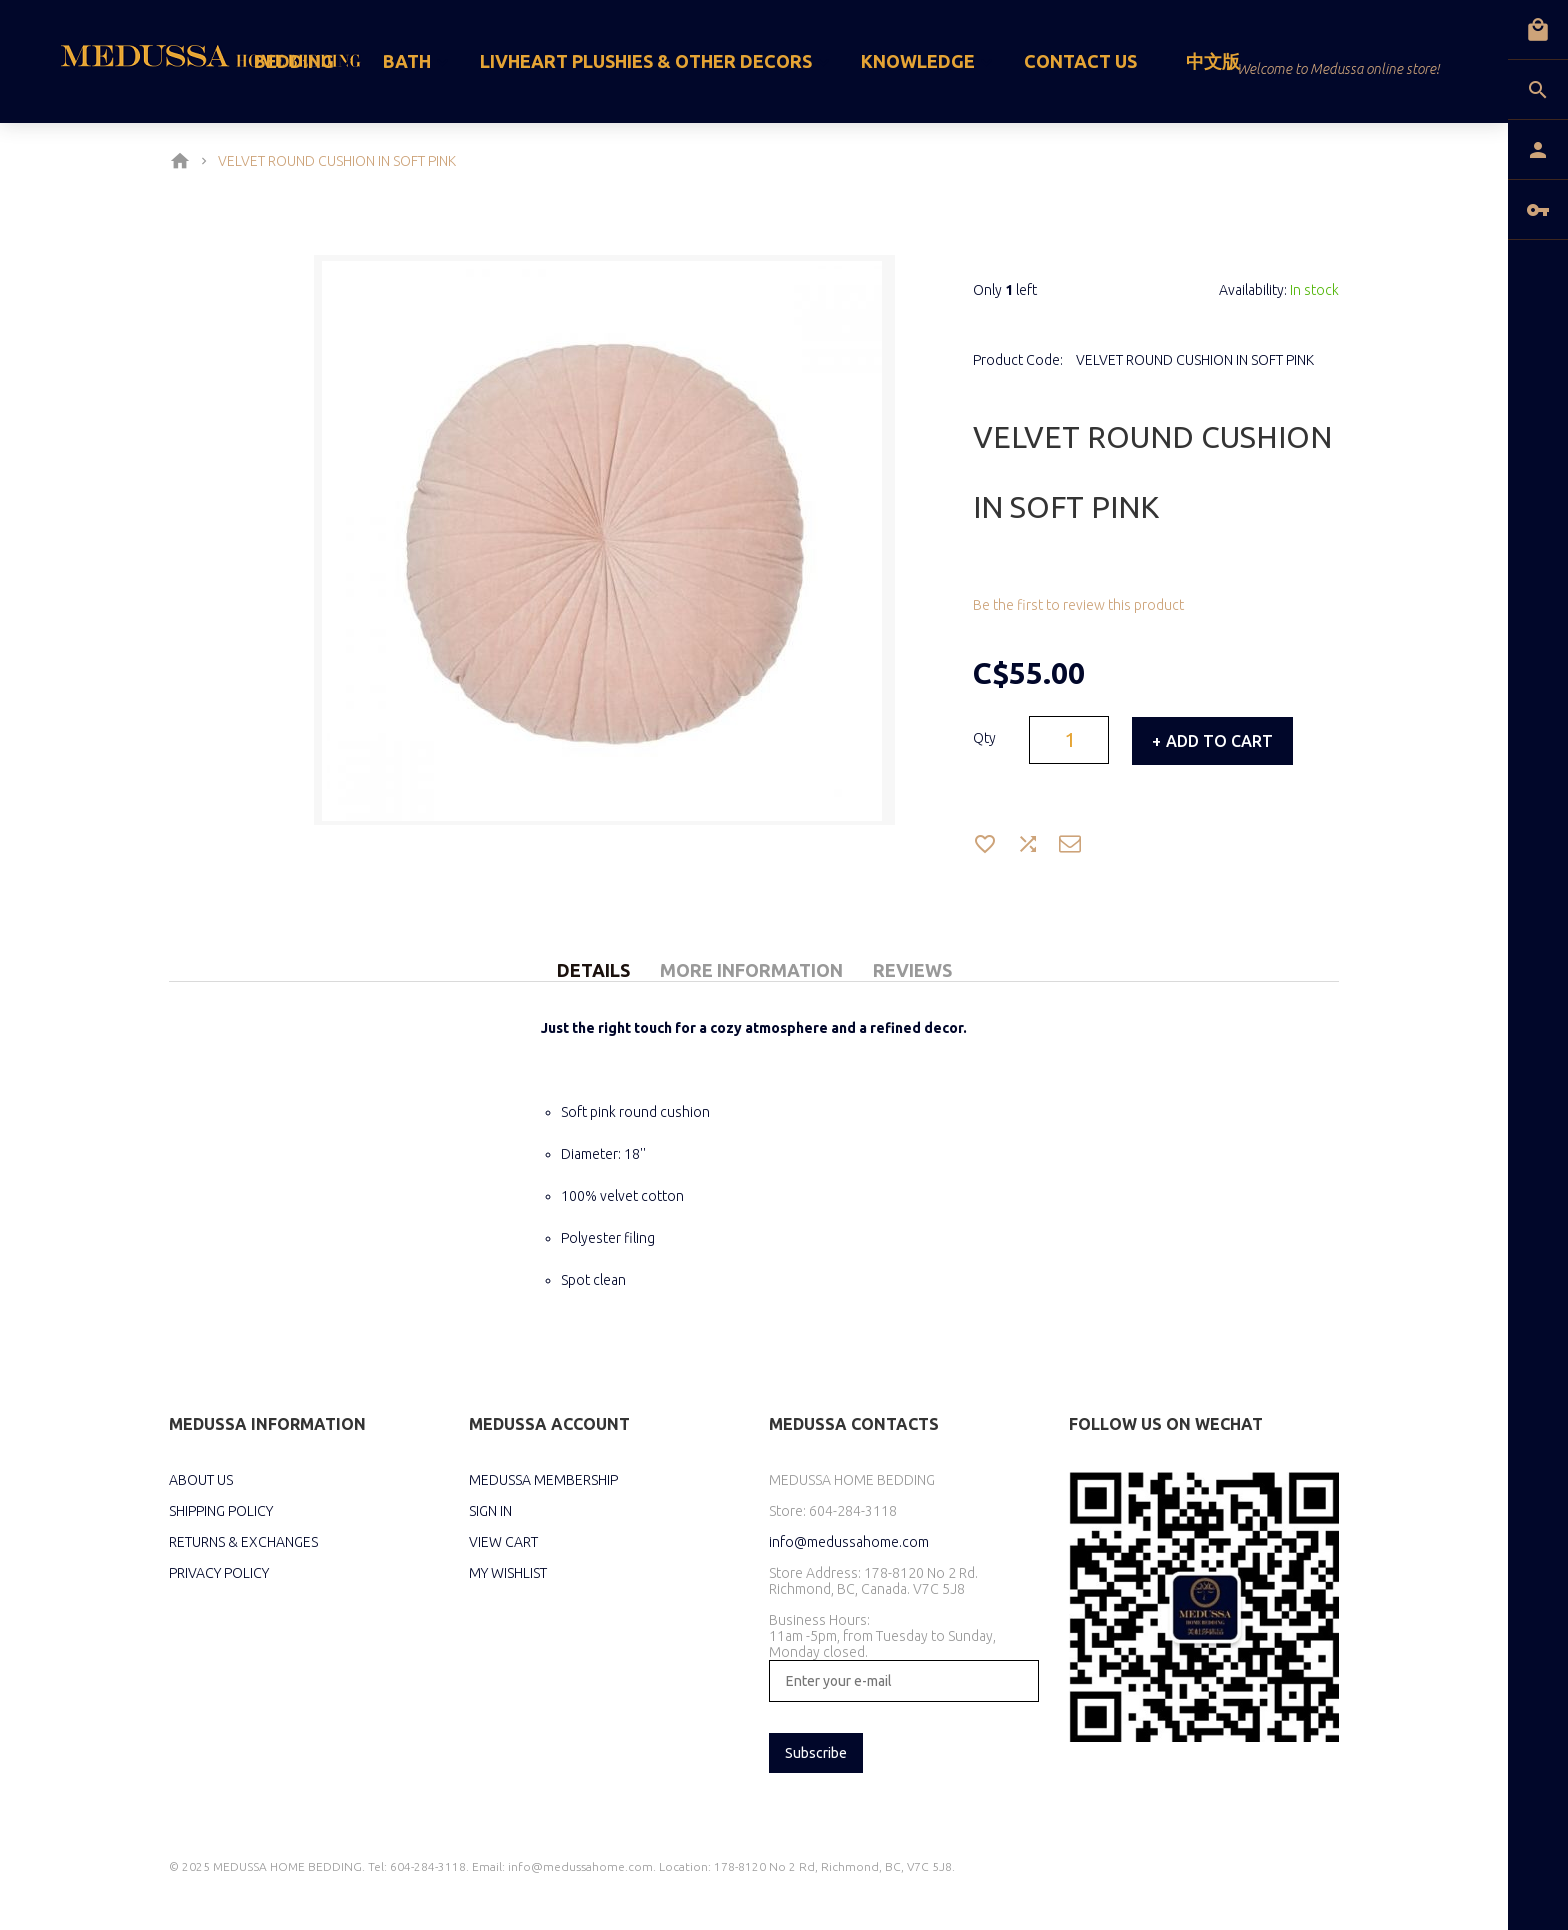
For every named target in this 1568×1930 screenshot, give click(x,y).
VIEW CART (503, 1542)
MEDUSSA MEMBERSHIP (543, 1480)
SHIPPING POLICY (221, 1511)
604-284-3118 (853, 1511)
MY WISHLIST (508, 1573)
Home (184, 161)
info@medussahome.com (849, 1542)
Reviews (912, 970)
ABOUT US (201, 1480)
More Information (751, 970)
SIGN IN (490, 1511)
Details (593, 970)
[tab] (593, 947)
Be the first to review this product (1078, 605)
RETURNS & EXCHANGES (243, 1542)
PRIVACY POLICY (219, 1573)
